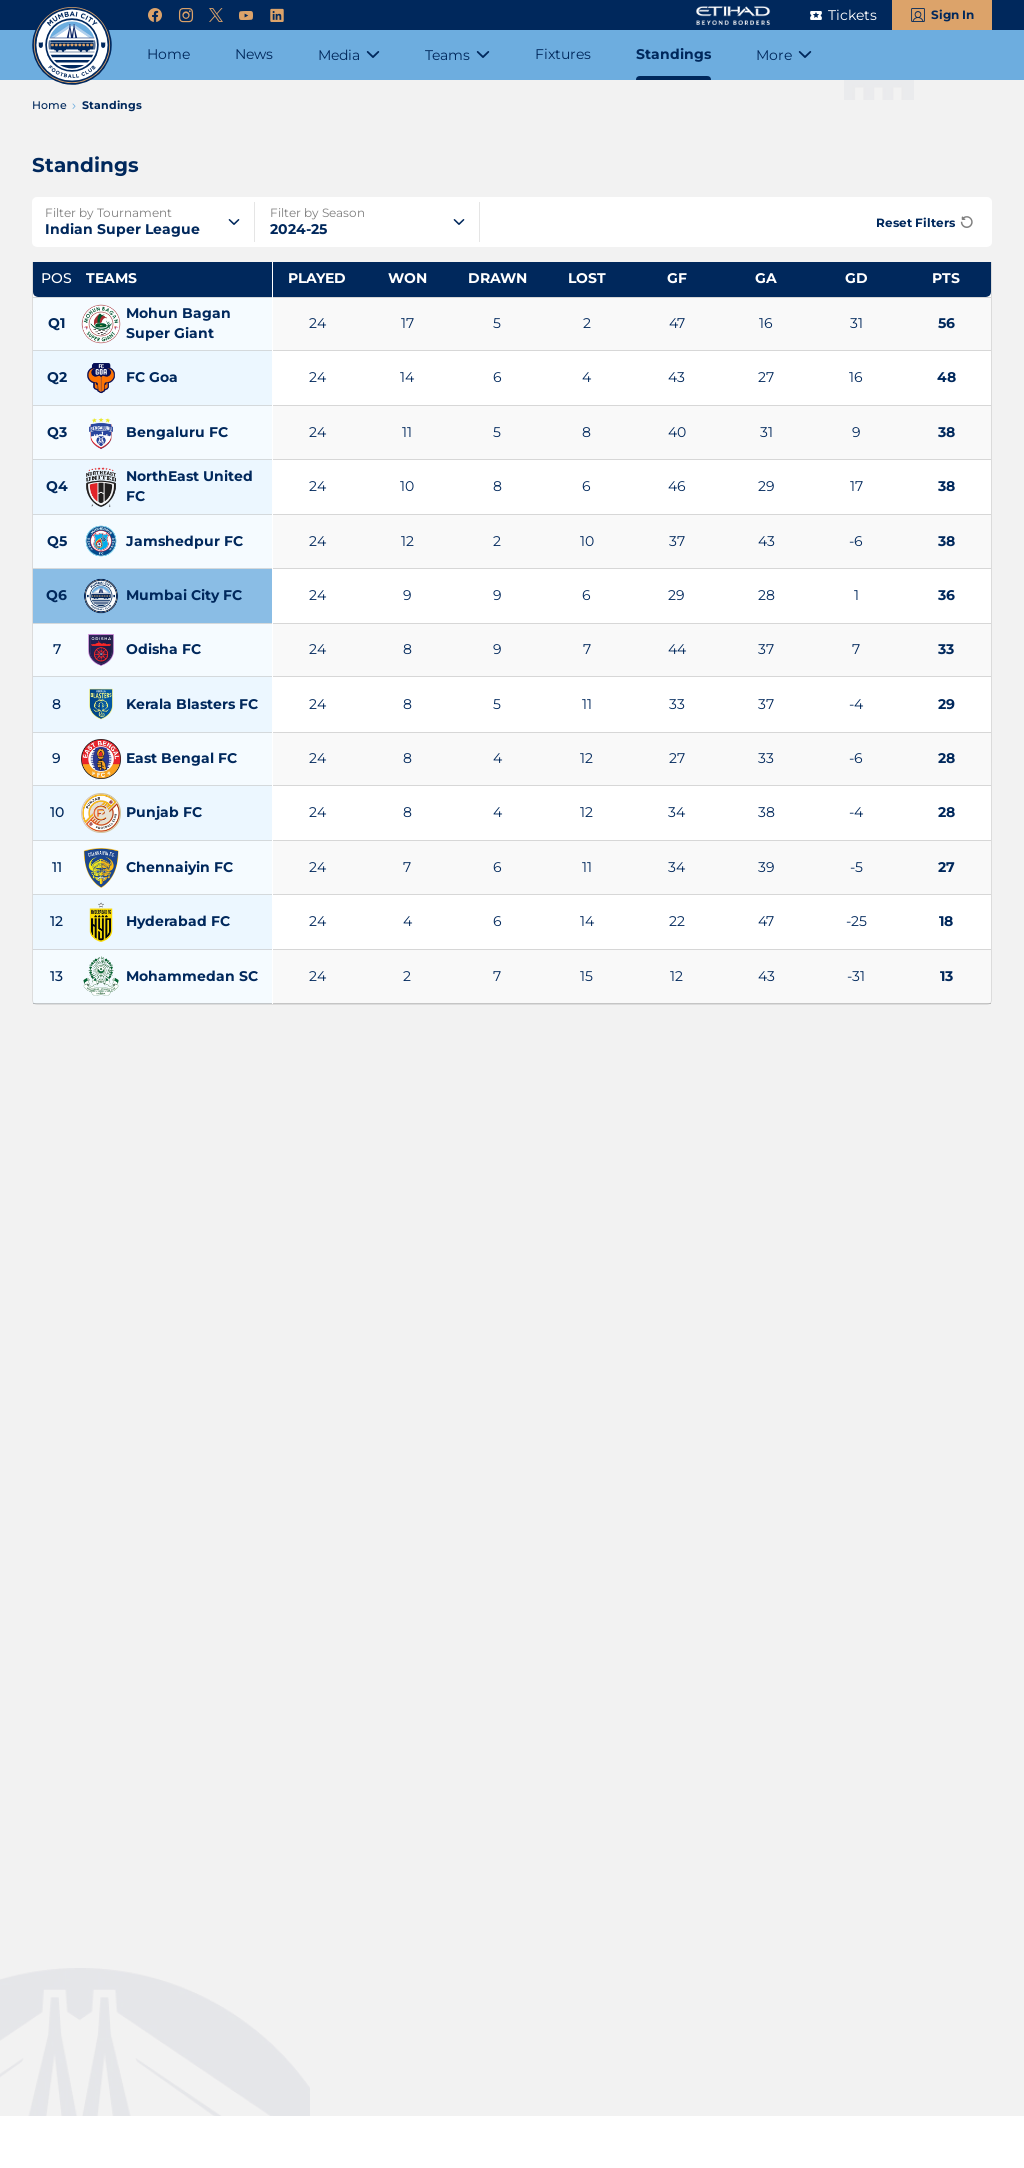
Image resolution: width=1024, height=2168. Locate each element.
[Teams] (457, 55)
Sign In (952, 14)
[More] (784, 55)
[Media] (349, 55)
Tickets (852, 15)
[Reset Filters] (922, 222)
